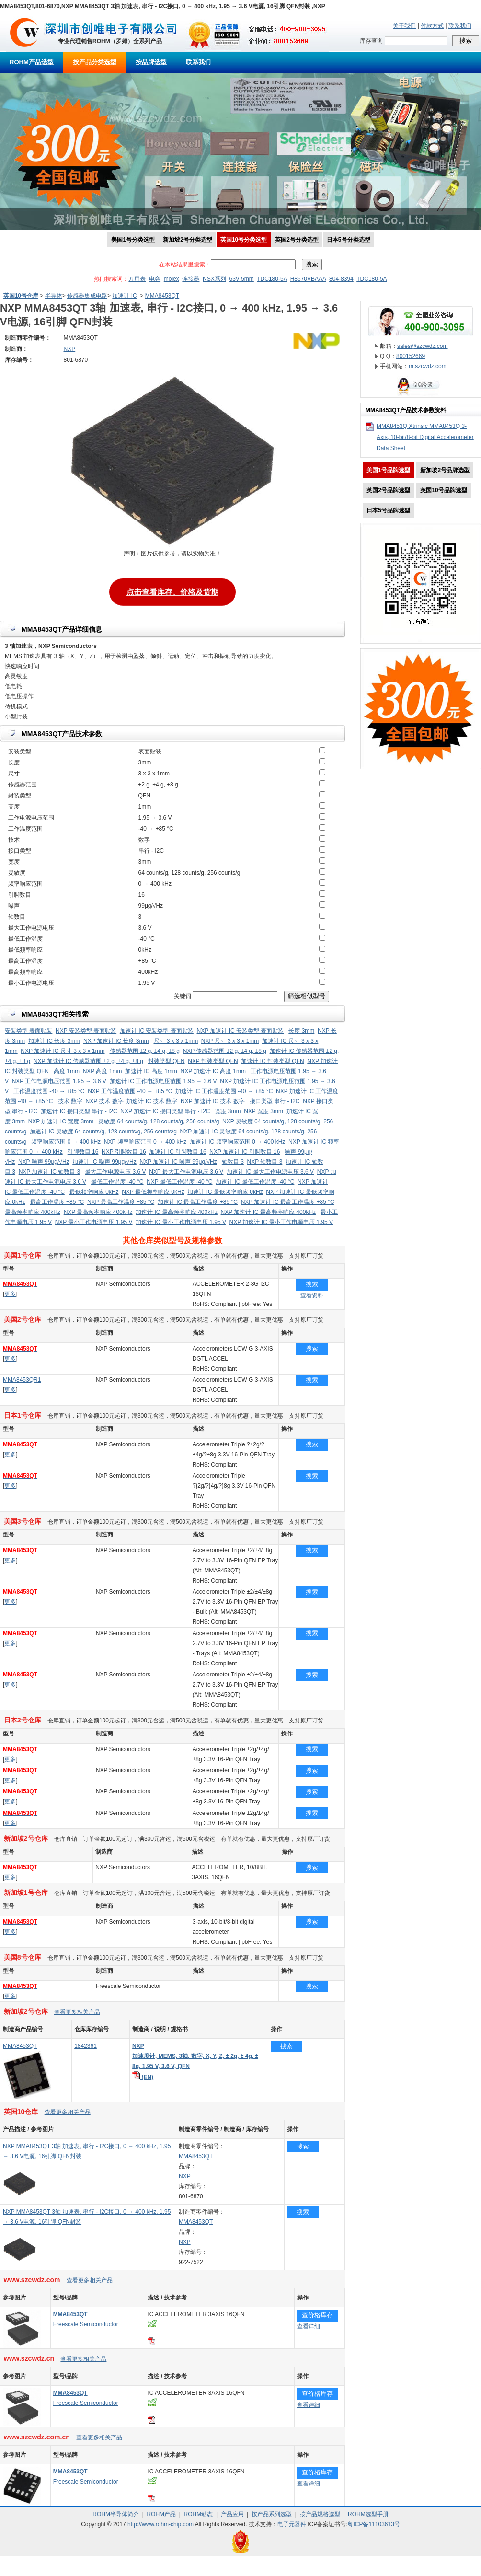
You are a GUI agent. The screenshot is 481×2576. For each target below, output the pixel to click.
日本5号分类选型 (348, 239)
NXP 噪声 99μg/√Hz (43, 1161)
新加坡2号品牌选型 (445, 470)
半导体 (53, 295)
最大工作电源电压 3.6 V (115, 1171)
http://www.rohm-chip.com (160, 2524)
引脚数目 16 (83, 1151)
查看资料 (311, 1295)
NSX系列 (214, 279)
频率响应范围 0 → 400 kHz (66, 1141)
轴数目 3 (233, 1161)
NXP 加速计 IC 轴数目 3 (49, 1171)
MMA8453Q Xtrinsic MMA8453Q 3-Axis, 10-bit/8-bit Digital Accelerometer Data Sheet (425, 437)
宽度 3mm (228, 1111)
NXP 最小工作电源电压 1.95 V (94, 1222)
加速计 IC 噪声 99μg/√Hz (104, 1161)
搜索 (312, 1284)
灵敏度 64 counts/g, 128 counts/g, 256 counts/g (158, 1121)
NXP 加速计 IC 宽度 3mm (60, 1121)
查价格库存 (317, 2315)
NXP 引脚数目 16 (124, 1151)
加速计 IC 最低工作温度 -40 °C (255, 1181)
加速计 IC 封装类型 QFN (272, 1061)
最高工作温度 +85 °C (57, 1202)
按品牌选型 (151, 62)
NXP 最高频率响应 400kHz (98, 1212)
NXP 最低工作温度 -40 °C (179, 1181)
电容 (154, 279)
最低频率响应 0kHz (94, 1192)
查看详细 (308, 2326)
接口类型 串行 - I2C (275, 1101)
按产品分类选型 (94, 62)
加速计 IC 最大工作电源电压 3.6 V (270, 1171)
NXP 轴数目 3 (265, 1161)
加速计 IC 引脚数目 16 (177, 1151)
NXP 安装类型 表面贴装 (86, 1031)
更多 (10, 1294)
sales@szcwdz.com (422, 346)
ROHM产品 (161, 2514)
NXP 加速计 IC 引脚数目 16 (244, 1151)
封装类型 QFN (166, 1061)
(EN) (142, 2077)
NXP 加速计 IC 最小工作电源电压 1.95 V (281, 1222)
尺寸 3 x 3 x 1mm (176, 1041)
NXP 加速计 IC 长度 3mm (116, 1041)
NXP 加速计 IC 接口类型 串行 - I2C (165, 1111)
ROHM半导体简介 (115, 2514)
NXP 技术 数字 (105, 1101)
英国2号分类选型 (297, 239)
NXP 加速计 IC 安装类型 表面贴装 (240, 1031)
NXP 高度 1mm (102, 1071)
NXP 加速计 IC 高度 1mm (213, 1071)
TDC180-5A (272, 279)
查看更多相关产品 (77, 2012)
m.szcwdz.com (428, 366)
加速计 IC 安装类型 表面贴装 (157, 1031)
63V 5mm (241, 279)
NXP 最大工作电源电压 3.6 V (186, 1171)
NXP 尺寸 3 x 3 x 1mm (230, 1041)
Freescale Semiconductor (85, 2324)
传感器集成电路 (87, 295)
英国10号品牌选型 (443, 490)
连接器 (190, 279)
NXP (185, 2176)
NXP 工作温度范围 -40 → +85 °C (130, 1091)
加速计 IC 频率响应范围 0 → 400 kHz (237, 1141)
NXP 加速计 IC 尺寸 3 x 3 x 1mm (62, 1051)
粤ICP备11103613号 (373, 2524)
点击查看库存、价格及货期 (172, 590)
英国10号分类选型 (243, 239)
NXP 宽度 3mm (263, 1111)
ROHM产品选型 (32, 62)
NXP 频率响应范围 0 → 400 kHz (145, 1141)
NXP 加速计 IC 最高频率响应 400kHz (268, 1212)
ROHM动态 (198, 2514)
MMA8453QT (162, 295)
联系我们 (459, 26)
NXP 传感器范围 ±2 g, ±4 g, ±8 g (224, 1051)
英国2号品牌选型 (388, 490)
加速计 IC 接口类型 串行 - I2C (79, 1111)
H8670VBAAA (308, 279)
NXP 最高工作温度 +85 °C (120, 1202)
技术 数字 (70, 1101)
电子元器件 (291, 2524)
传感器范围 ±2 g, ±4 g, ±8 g (145, 1051)
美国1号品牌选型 (388, 470)
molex (171, 279)
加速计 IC (124, 295)
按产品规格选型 (320, 2514)
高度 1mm (67, 1071)
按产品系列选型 (272, 2514)
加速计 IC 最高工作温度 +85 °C (198, 1202)
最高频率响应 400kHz (32, 1212)
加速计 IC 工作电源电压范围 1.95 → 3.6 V (163, 1081)
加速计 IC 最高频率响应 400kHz (177, 1212)
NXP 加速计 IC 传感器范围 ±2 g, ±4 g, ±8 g (88, 1061)
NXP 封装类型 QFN (213, 1061)
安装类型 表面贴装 (28, 1031)
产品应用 (232, 2514)
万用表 (137, 279)
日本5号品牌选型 (388, 510)
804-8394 (341, 279)
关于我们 (404, 26)
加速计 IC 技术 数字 (151, 1101)
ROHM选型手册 (368, 2514)
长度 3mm (301, 1031)
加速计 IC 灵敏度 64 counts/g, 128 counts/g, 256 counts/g (103, 1131)
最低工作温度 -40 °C (117, 1181)
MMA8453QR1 (22, 1379)
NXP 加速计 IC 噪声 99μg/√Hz (178, 1161)
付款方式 (432, 26)
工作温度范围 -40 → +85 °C (49, 1091)
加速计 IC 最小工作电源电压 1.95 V (181, 1222)
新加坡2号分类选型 (187, 239)
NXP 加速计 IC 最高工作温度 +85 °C (287, 1202)
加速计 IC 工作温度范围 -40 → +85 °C (224, 1091)
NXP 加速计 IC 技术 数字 (213, 1101)
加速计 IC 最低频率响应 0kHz (225, 1192)
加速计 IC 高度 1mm (151, 1071)
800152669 (410, 356)
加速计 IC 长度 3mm (54, 1041)
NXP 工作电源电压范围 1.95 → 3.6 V (59, 1081)
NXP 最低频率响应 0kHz (153, 1192)
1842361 (85, 2046)
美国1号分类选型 (133, 239)
